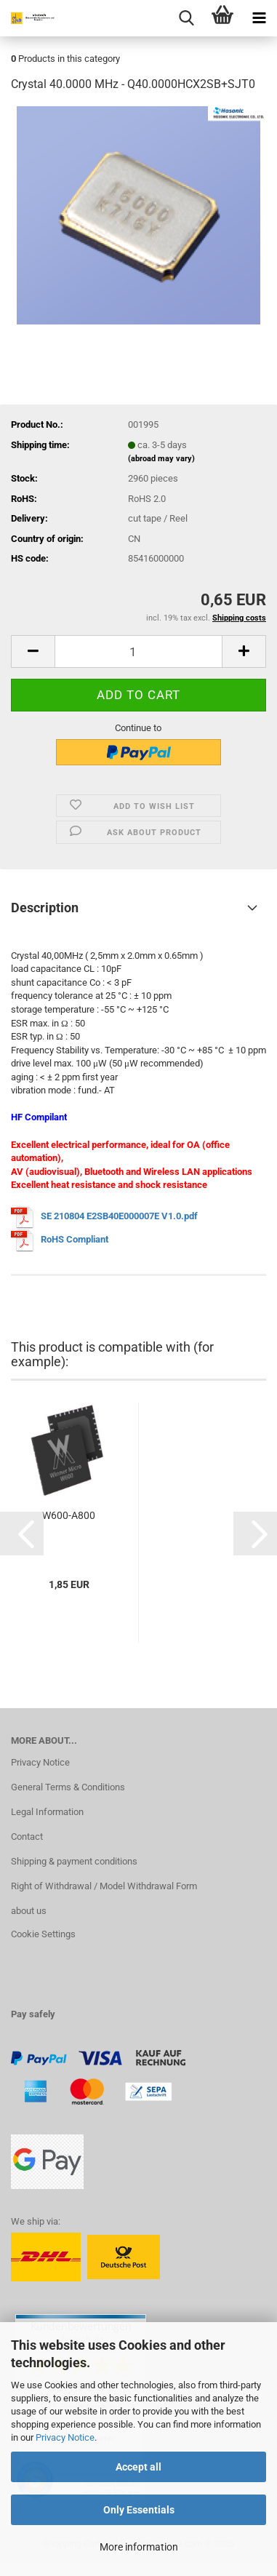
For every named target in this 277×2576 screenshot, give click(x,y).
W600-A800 (68, 1515)
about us (29, 1910)
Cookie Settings (43, 1934)
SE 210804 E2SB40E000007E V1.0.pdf (119, 1216)
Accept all (138, 2467)
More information (139, 2547)
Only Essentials (138, 2510)
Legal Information (47, 1811)
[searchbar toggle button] (186, 18)
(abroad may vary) (161, 458)
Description (45, 907)
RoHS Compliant (74, 1240)
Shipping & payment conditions (74, 1861)
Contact (27, 1836)
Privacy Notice (65, 2437)
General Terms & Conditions (68, 1787)
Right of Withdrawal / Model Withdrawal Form (104, 1886)
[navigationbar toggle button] (259, 18)
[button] (33, 651)
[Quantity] (138, 651)
